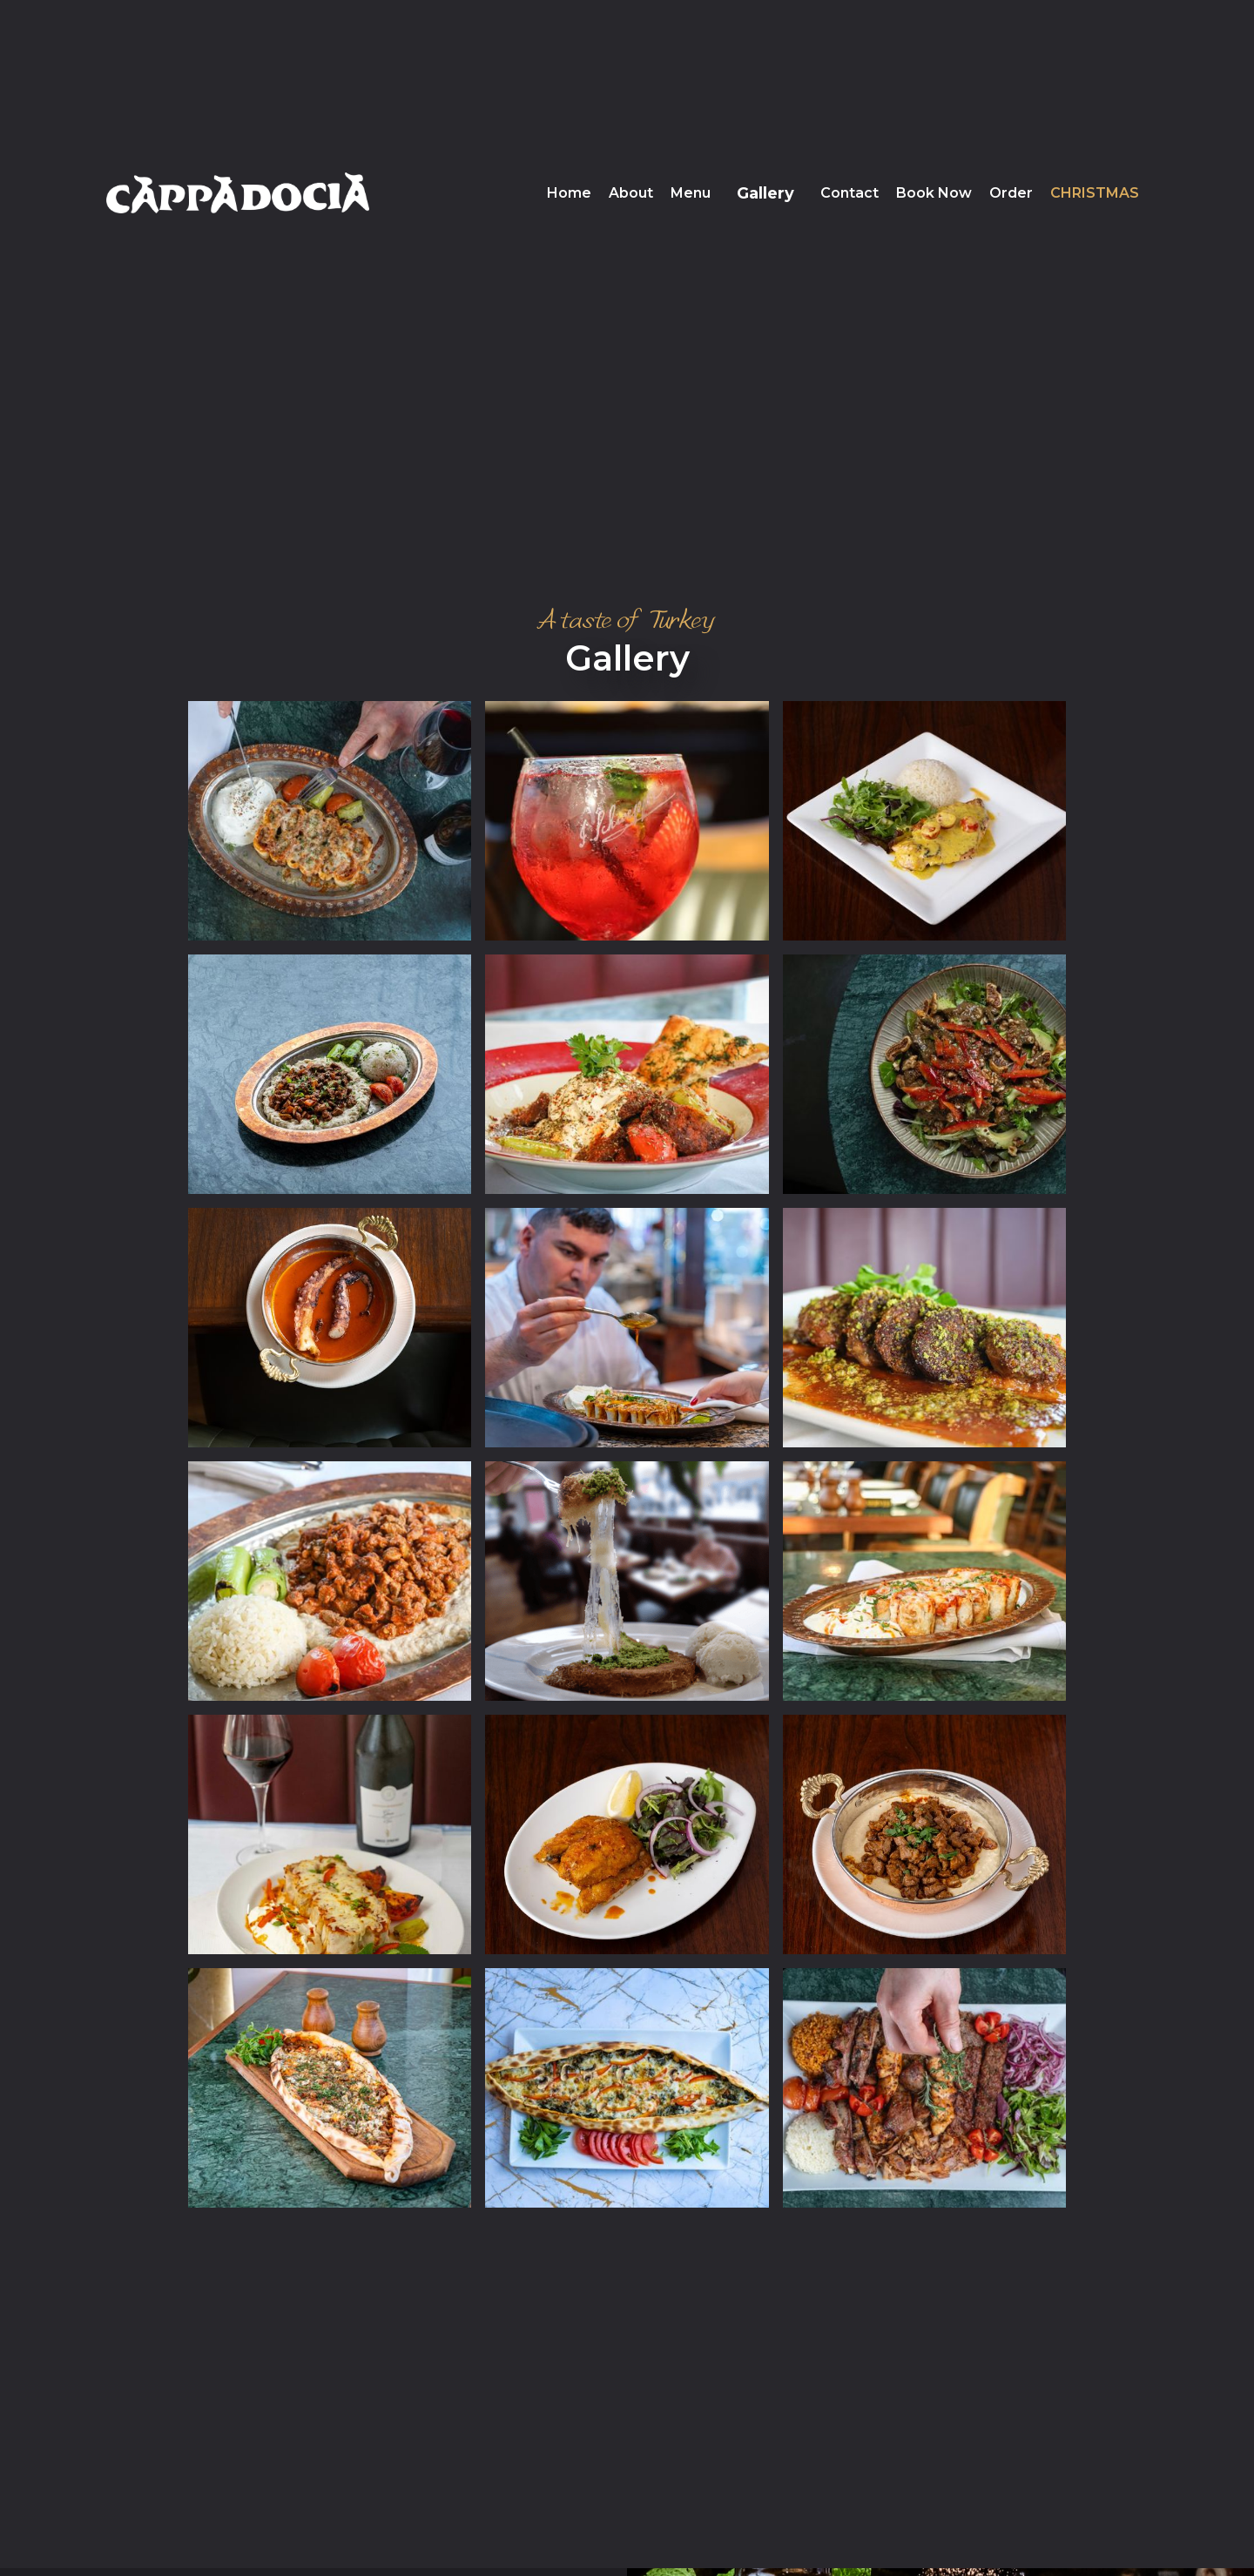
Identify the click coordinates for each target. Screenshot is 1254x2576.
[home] (237, 193)
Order (1011, 193)
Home (569, 193)
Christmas (1094, 193)
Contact (849, 193)
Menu (691, 193)
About (631, 193)
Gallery (765, 193)
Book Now (934, 193)
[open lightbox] (329, 821)
